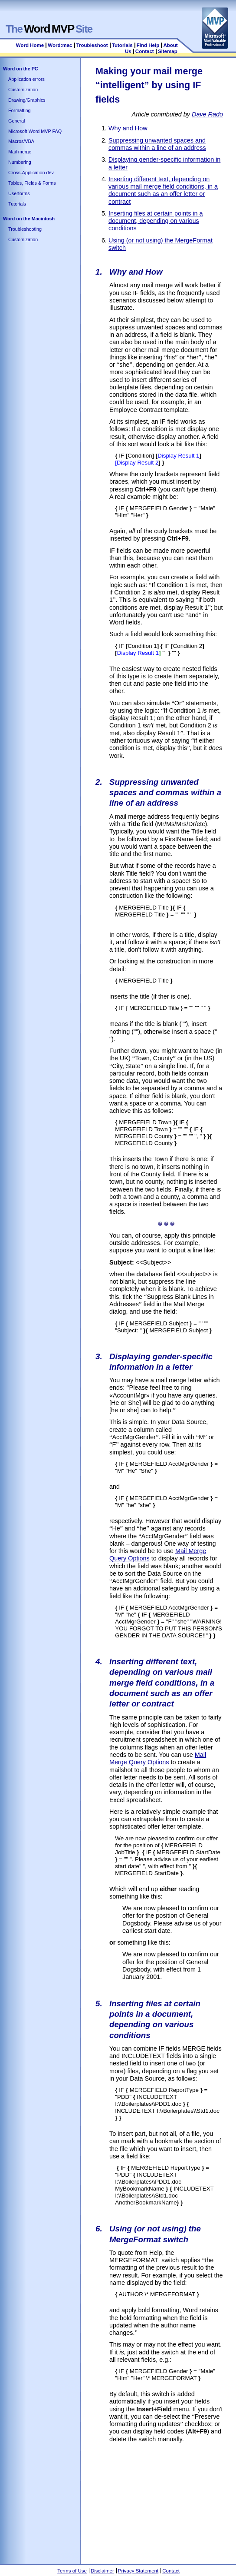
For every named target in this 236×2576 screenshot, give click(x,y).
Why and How (128, 128)
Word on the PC (20, 68)
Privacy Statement (138, 2570)
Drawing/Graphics (27, 100)
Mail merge (19, 151)
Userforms (19, 193)
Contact (144, 51)
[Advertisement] (165, 2501)
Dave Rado (207, 114)
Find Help (148, 45)
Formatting (19, 110)
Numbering (19, 162)
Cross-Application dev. (31, 172)
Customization (23, 89)
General (16, 120)
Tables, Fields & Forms (32, 183)
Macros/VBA (21, 141)
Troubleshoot (92, 45)
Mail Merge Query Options (157, 1758)
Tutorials (122, 45)
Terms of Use (72, 2570)
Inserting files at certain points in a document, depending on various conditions (155, 221)
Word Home (30, 45)
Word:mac (60, 45)
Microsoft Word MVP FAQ (35, 131)
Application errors (26, 79)
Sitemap (167, 51)
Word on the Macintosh (29, 218)
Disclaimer (102, 2570)
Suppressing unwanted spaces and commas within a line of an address (157, 144)
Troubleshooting (25, 229)
